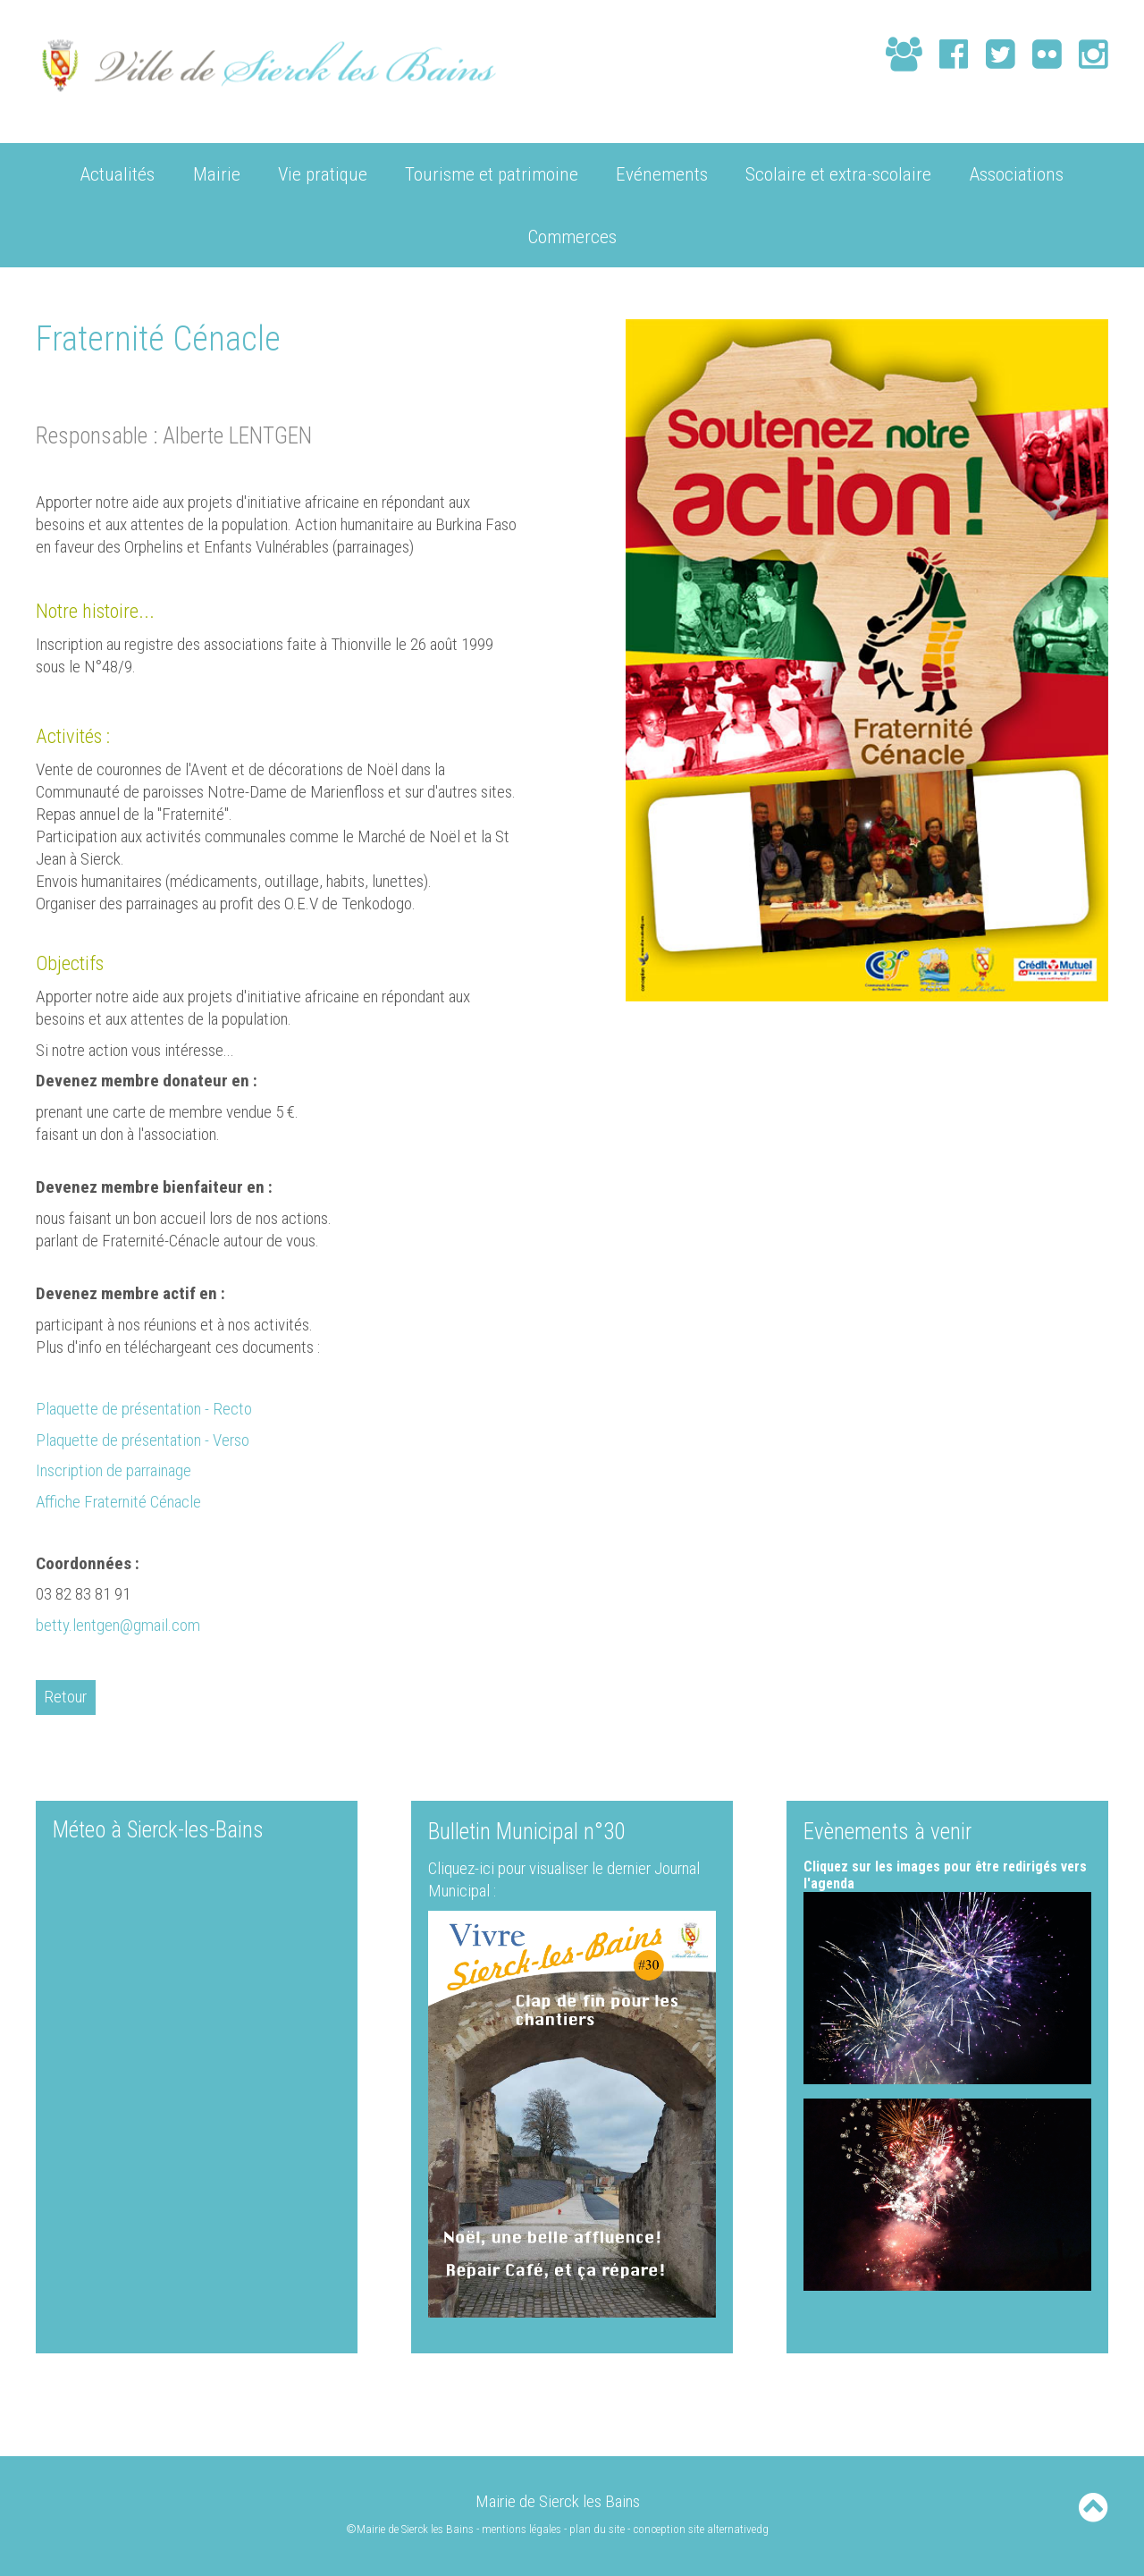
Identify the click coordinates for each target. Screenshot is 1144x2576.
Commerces (572, 235)
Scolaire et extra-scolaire (838, 173)
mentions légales (522, 2528)
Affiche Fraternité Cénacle (121, 1501)
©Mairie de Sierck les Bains (410, 2528)
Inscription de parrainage (115, 1469)
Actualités (117, 173)
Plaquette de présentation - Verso (142, 1439)
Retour (66, 1696)
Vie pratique (322, 173)
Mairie (216, 173)
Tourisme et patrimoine (491, 173)
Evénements (662, 173)
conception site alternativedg (702, 2528)
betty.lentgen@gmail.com (118, 1624)
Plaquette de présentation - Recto (144, 1408)
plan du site (598, 2528)
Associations (1017, 173)
